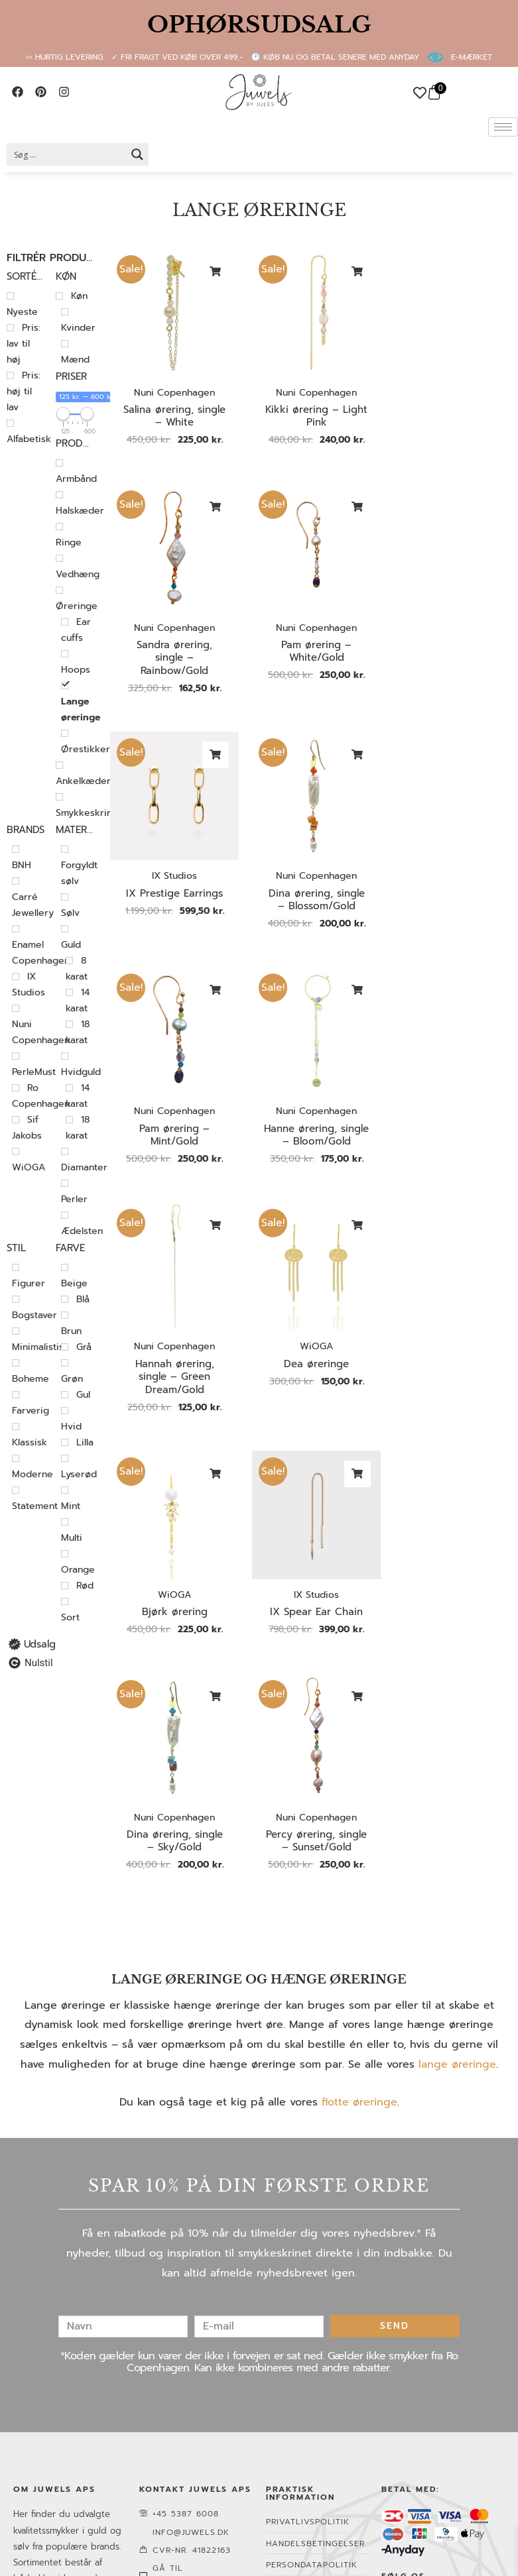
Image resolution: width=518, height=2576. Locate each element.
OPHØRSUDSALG (259, 24)
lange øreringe (457, 1838)
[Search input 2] (67, 154)
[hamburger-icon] (503, 127)
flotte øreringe (359, 1877)
